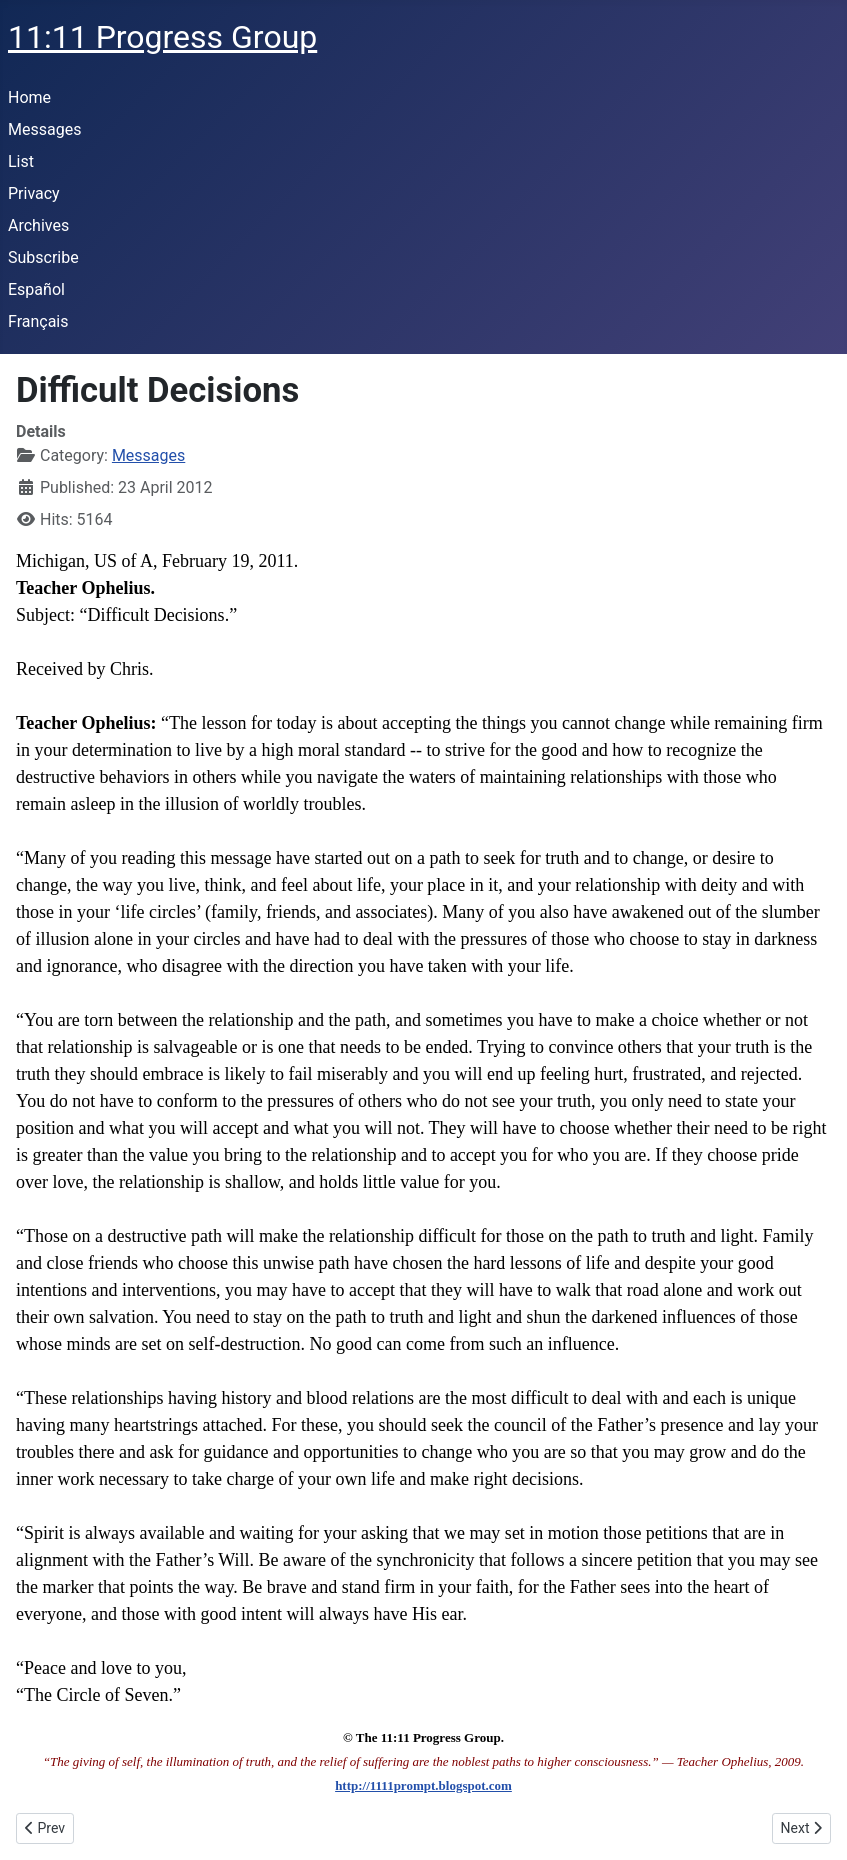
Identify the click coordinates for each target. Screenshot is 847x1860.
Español (36, 289)
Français (38, 321)
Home (29, 97)
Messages (44, 129)
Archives (38, 225)
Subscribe (43, 257)
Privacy (34, 193)
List (21, 161)
